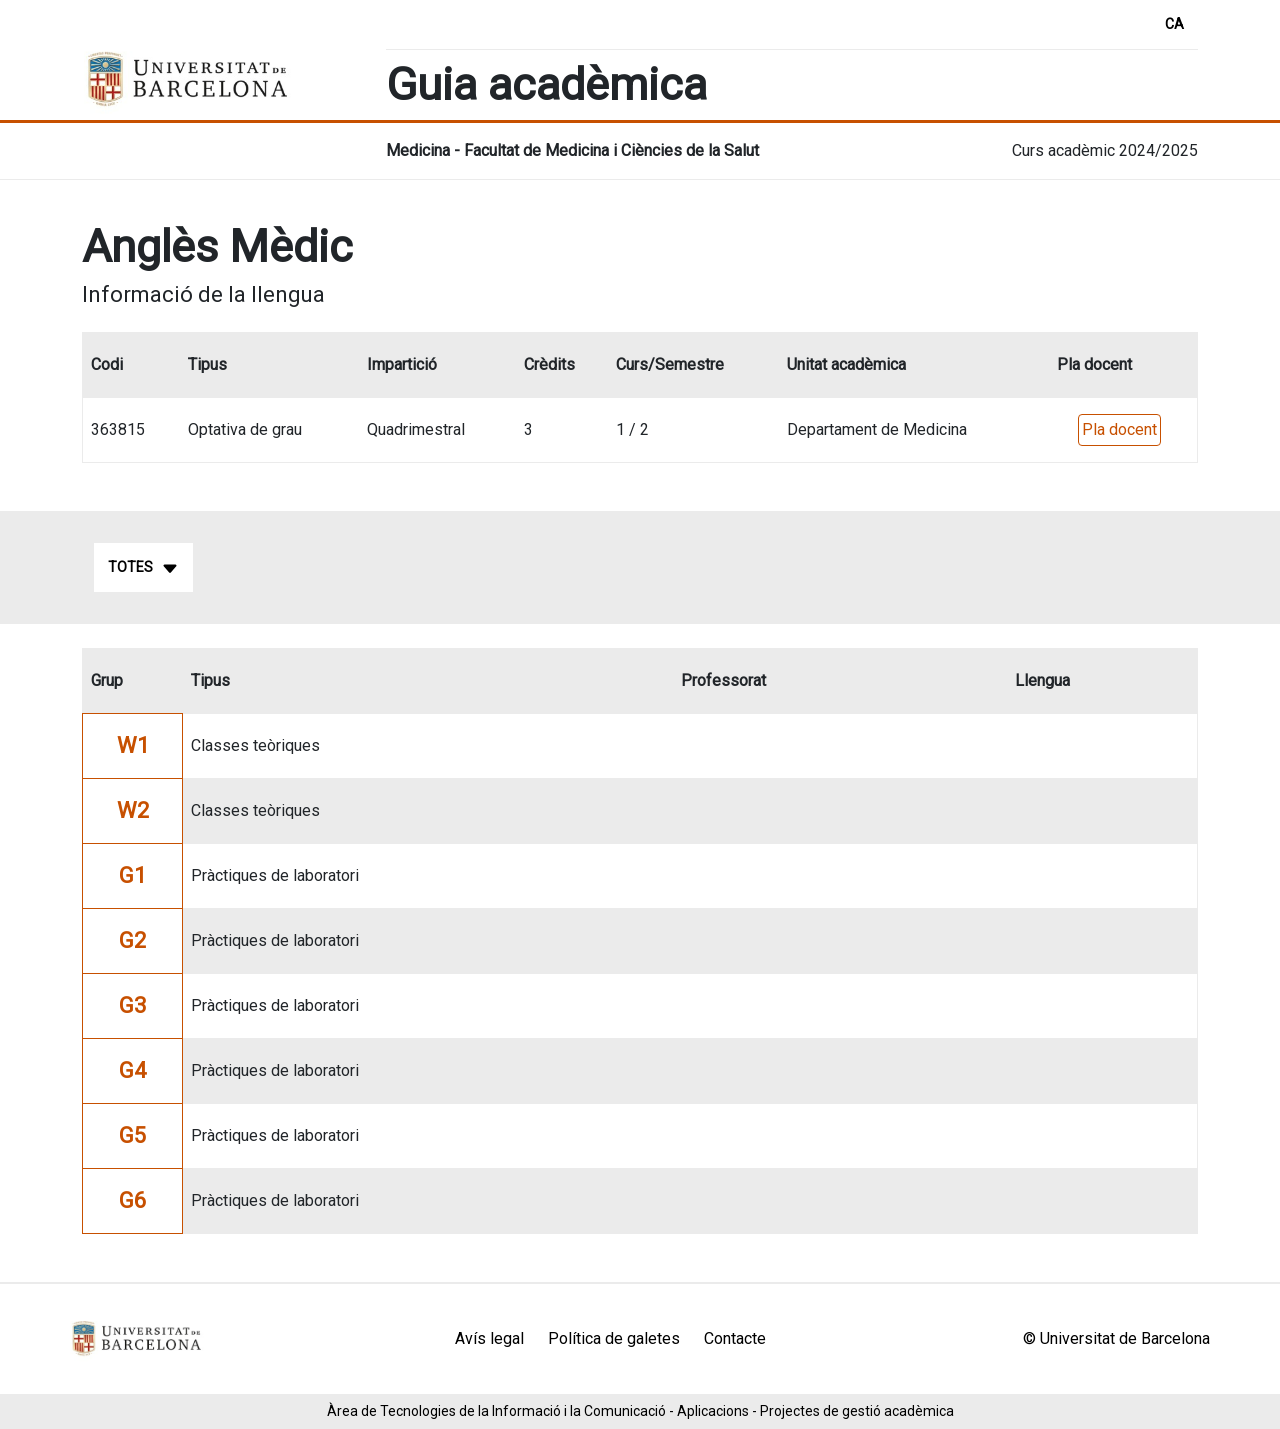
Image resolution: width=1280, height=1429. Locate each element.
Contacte (735, 1338)
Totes (143, 568)
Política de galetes (614, 1338)
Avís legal (489, 1338)
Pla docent (1119, 429)
